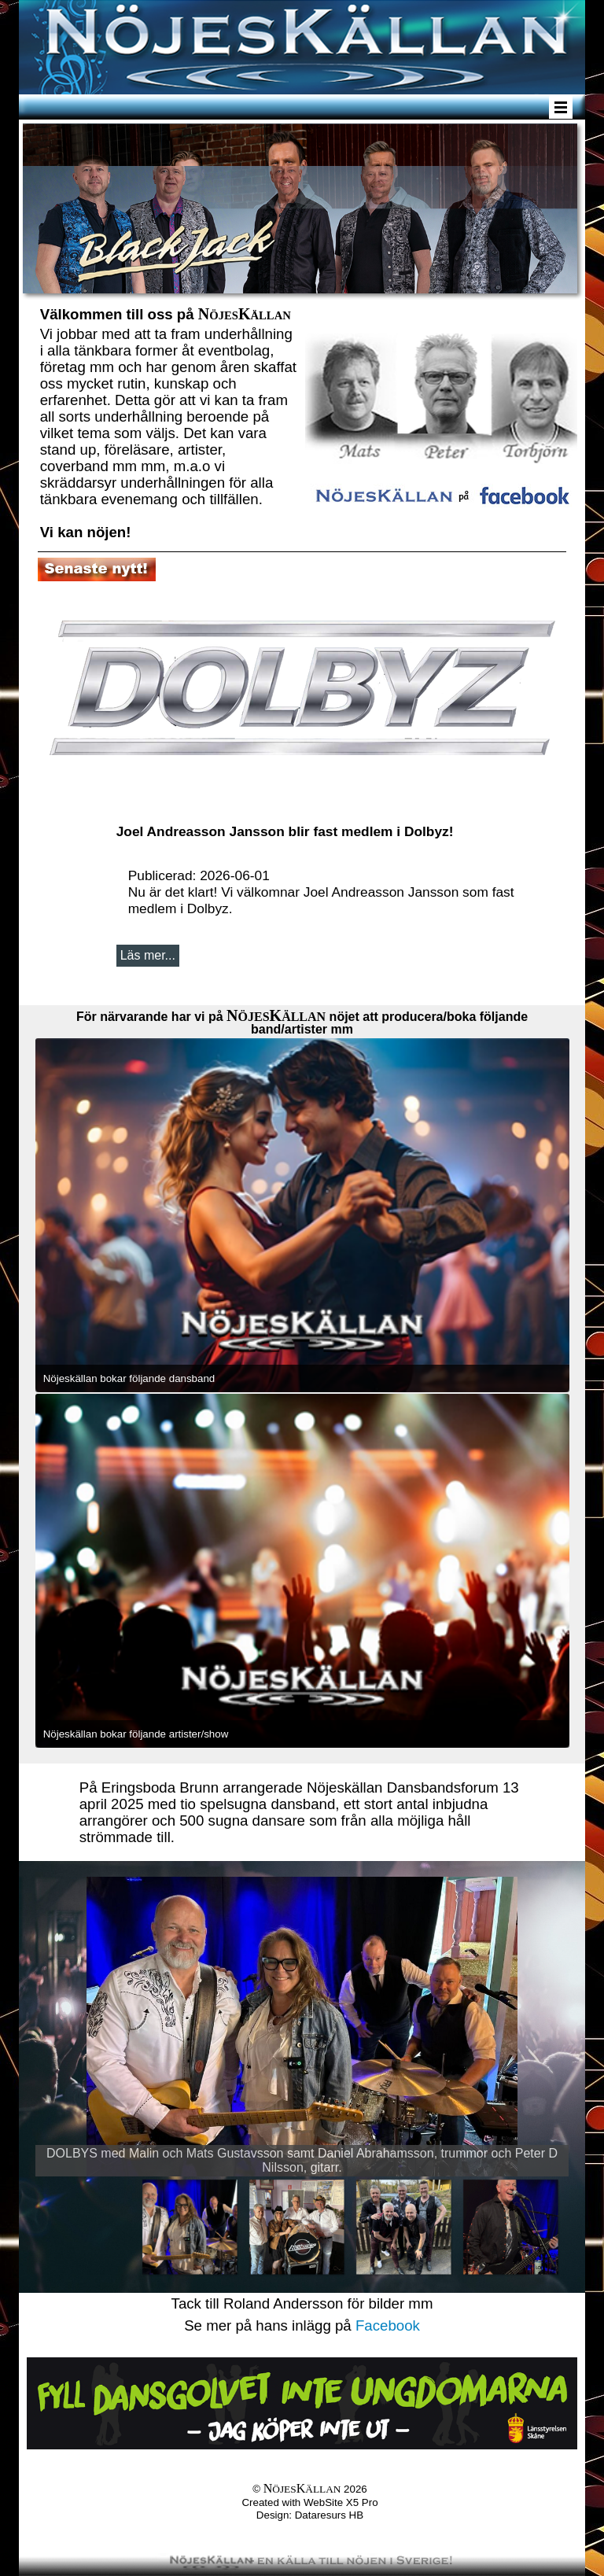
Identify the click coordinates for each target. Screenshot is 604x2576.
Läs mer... (147, 955)
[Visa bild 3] (403, 2226)
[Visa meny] (561, 107)
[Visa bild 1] (189, 2226)
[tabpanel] (168, 421)
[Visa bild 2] (296, 2226)
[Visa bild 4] (510, 2226)
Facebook (387, 2325)
